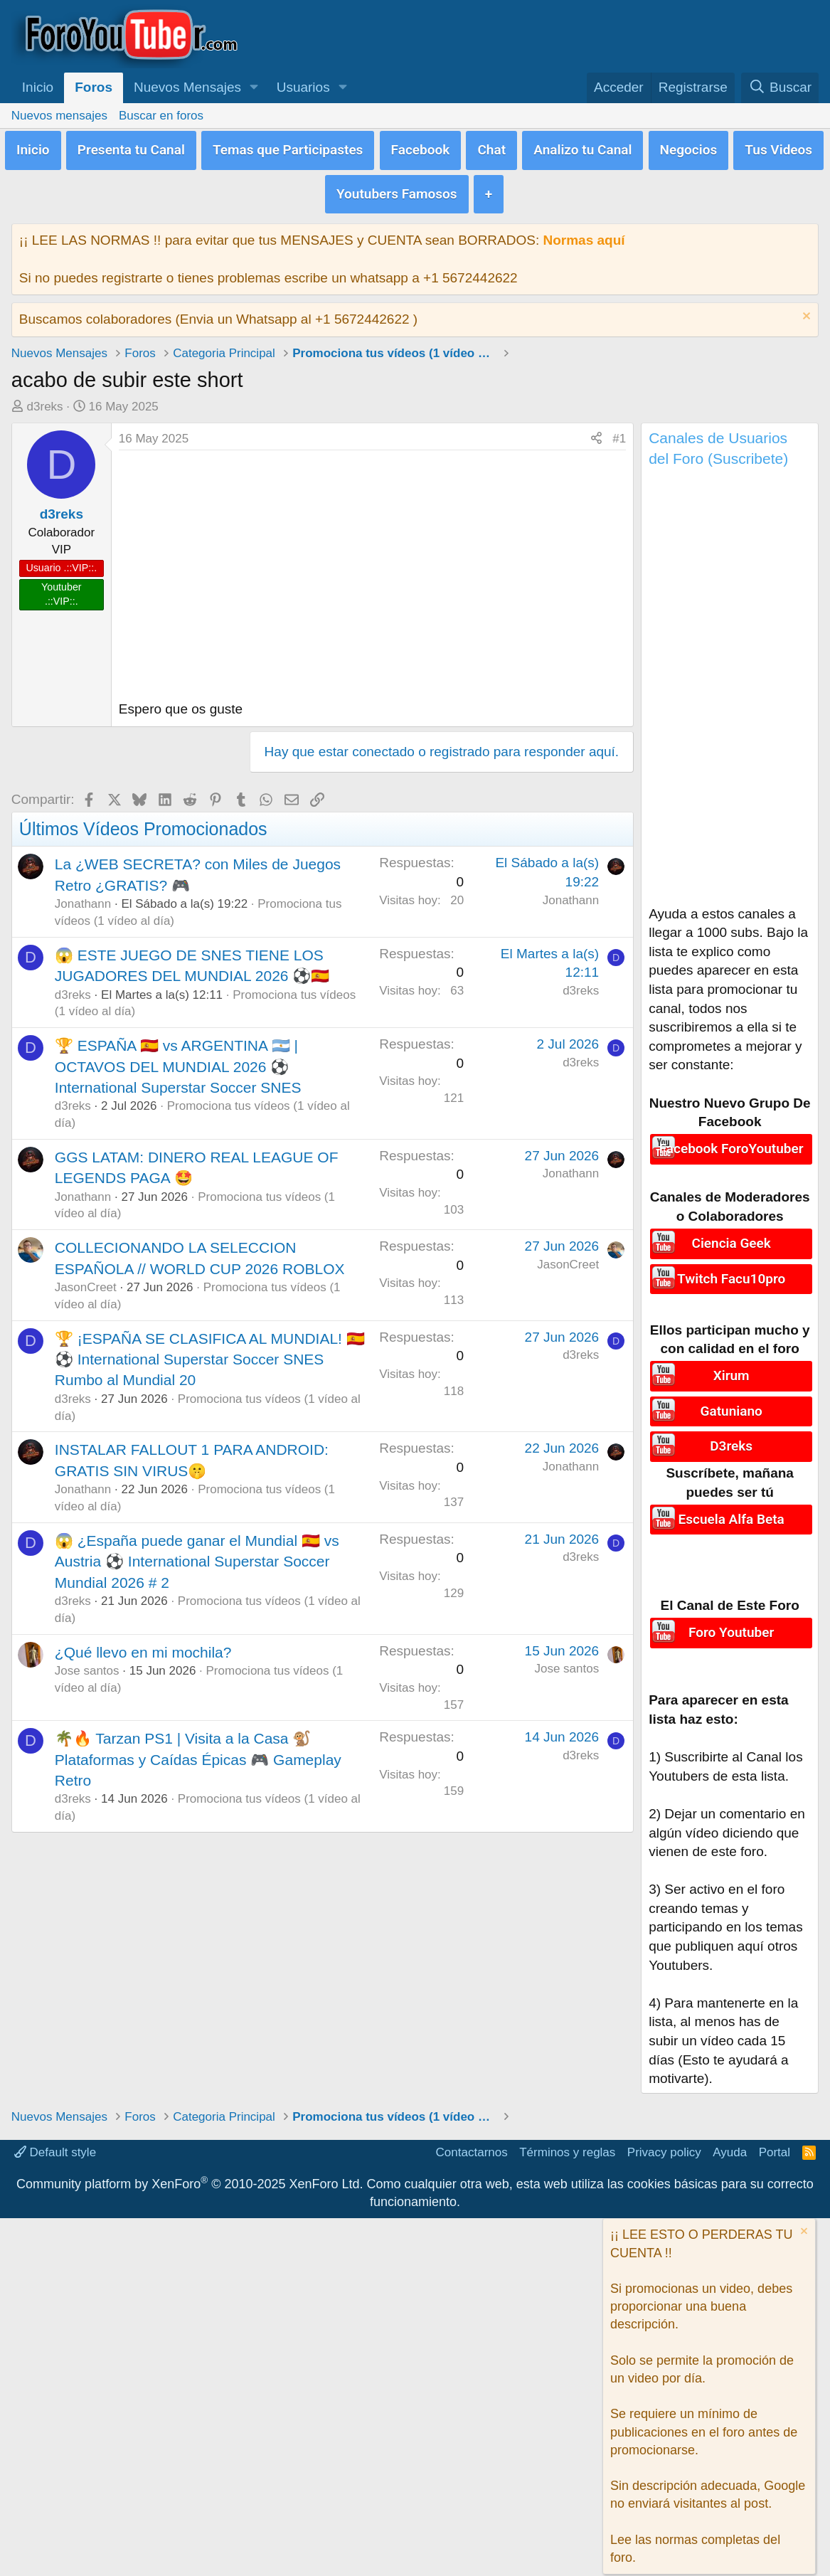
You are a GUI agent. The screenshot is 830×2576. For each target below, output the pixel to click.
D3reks (731, 1434)
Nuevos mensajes (59, 115)
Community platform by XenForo (189, 2171)
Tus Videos (778, 147)
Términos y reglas (567, 2140)
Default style (55, 2140)
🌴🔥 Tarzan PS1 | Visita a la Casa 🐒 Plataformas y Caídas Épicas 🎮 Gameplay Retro (198, 1753)
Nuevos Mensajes (187, 87)
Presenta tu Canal (131, 147)
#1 (619, 432)
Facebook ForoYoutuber (731, 1141)
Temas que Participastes (288, 147)
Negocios (689, 147)
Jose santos (87, 1664)
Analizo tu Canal (582, 147)
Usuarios (303, 87)
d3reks (45, 400)
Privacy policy (664, 2140)
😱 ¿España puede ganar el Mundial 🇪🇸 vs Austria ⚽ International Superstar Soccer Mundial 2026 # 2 (197, 1555)
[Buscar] (780, 88)
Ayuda (730, 2140)
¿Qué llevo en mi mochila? (143, 1645)
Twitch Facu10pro (731, 1269)
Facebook (420, 147)
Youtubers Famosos (396, 188)
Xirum (731, 1368)
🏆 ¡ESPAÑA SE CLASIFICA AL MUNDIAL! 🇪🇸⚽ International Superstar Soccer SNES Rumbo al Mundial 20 (210, 1352)
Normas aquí (584, 233)
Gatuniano (731, 1401)
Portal (774, 2140)
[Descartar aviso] (805, 311)
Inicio (37, 87)
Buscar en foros (161, 115)
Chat (491, 147)
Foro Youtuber (731, 1619)
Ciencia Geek (730, 1236)
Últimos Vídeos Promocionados (143, 822)
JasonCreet (86, 1281)
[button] (254, 88)
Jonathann (83, 897)
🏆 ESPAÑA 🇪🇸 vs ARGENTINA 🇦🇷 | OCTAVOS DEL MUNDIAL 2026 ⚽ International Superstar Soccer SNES (178, 1060)
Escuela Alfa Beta (731, 1506)
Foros (93, 87)
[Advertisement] (730, 684)
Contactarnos (472, 2140)
